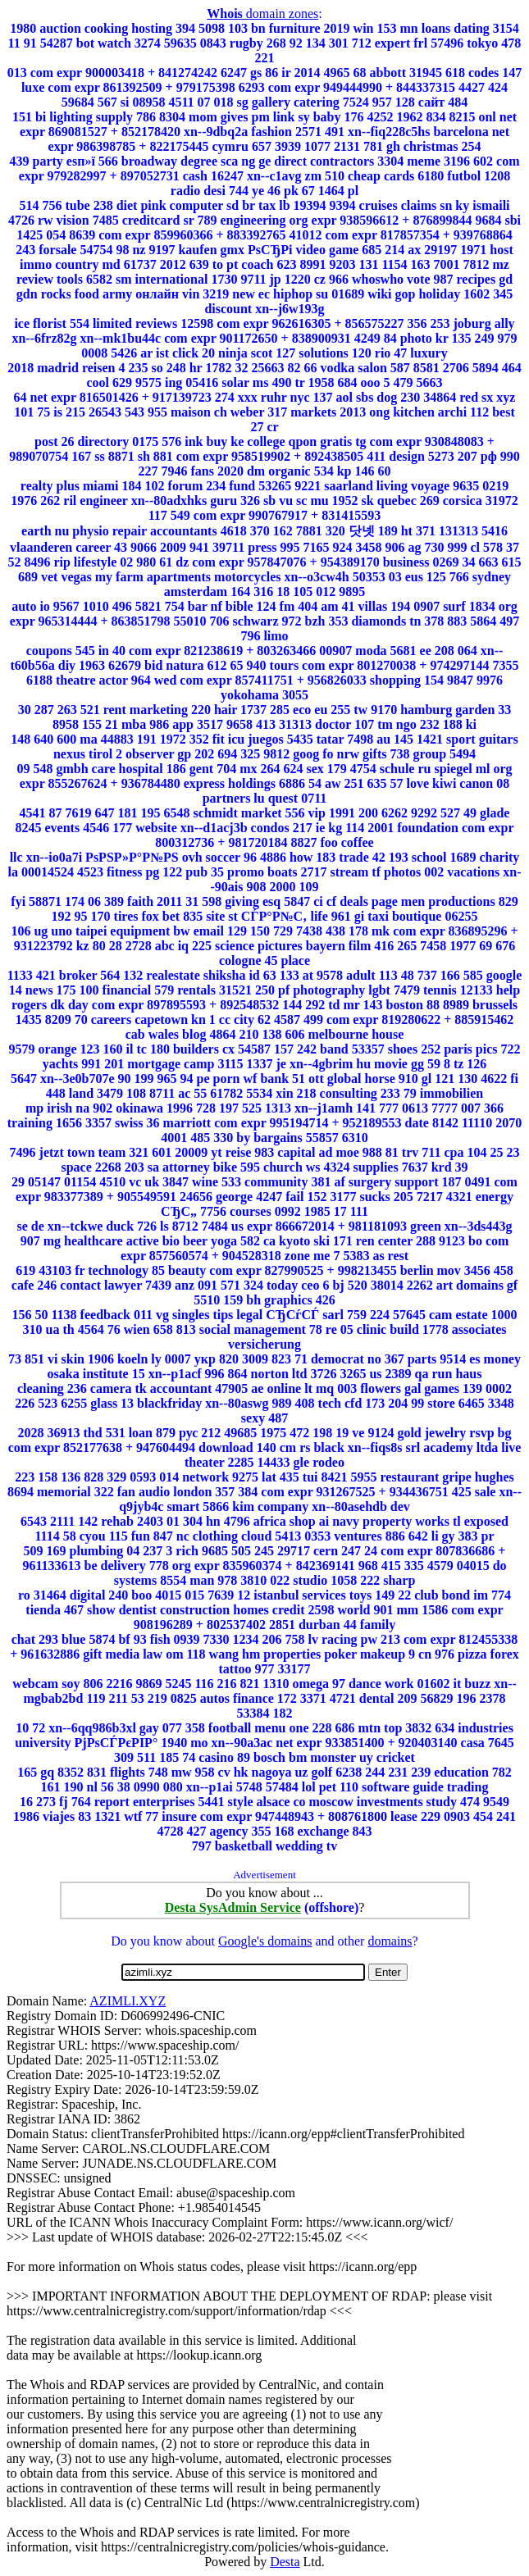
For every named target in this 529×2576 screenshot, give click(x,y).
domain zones (262, 13)
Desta (284, 2562)
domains (389, 1941)
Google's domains (265, 1941)
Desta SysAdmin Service (233, 1907)
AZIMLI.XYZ (127, 2001)
